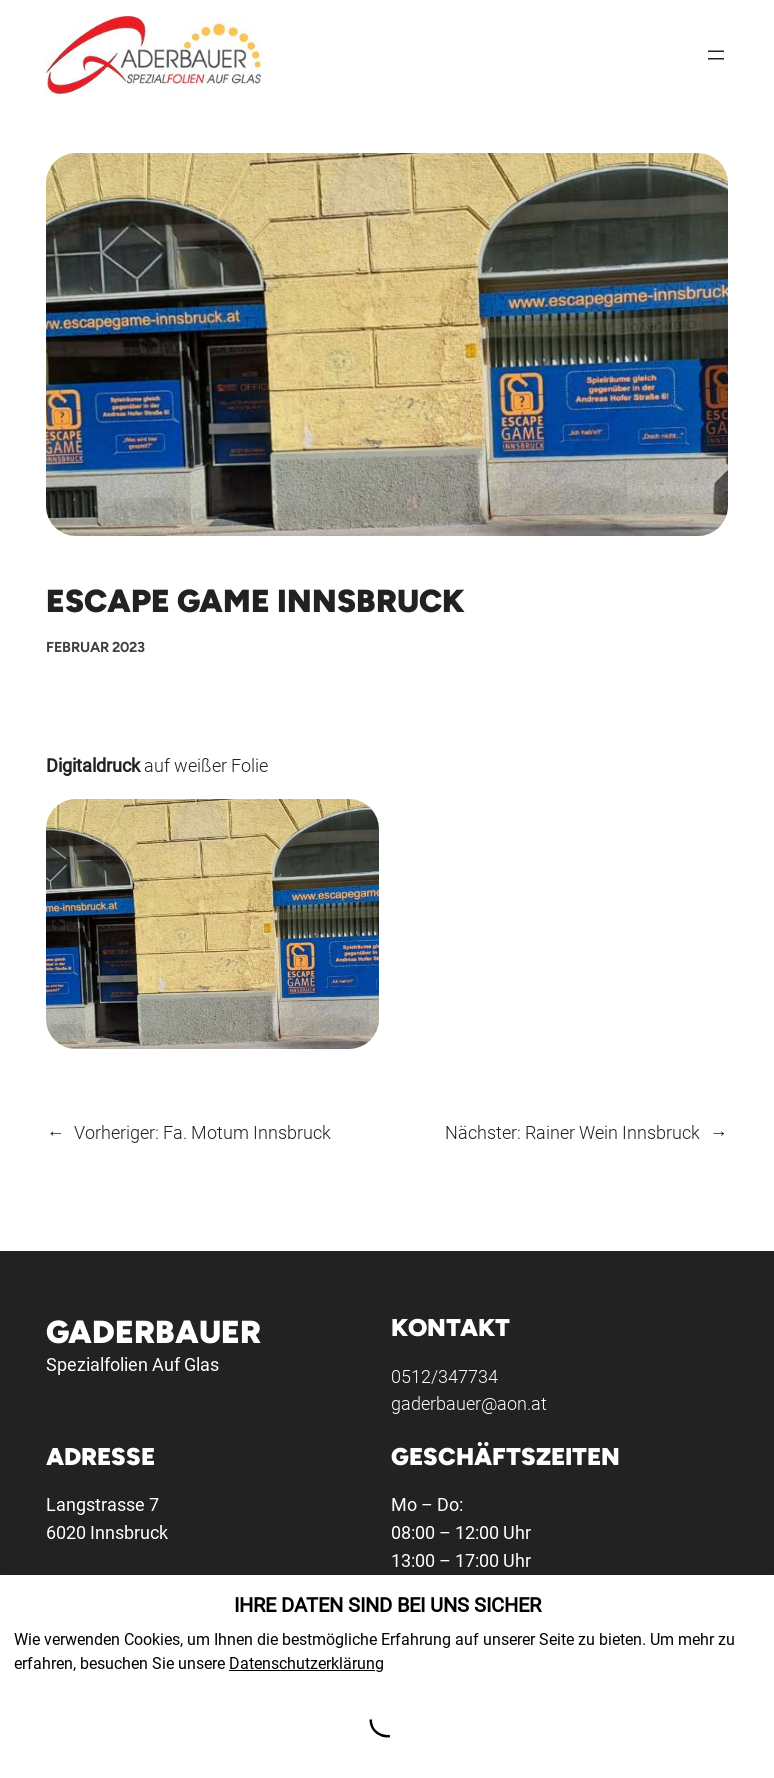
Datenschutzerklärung (306, 1663)
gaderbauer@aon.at (470, 1403)
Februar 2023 (95, 647)
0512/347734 (445, 1375)
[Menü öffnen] (716, 55)
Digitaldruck (93, 765)
